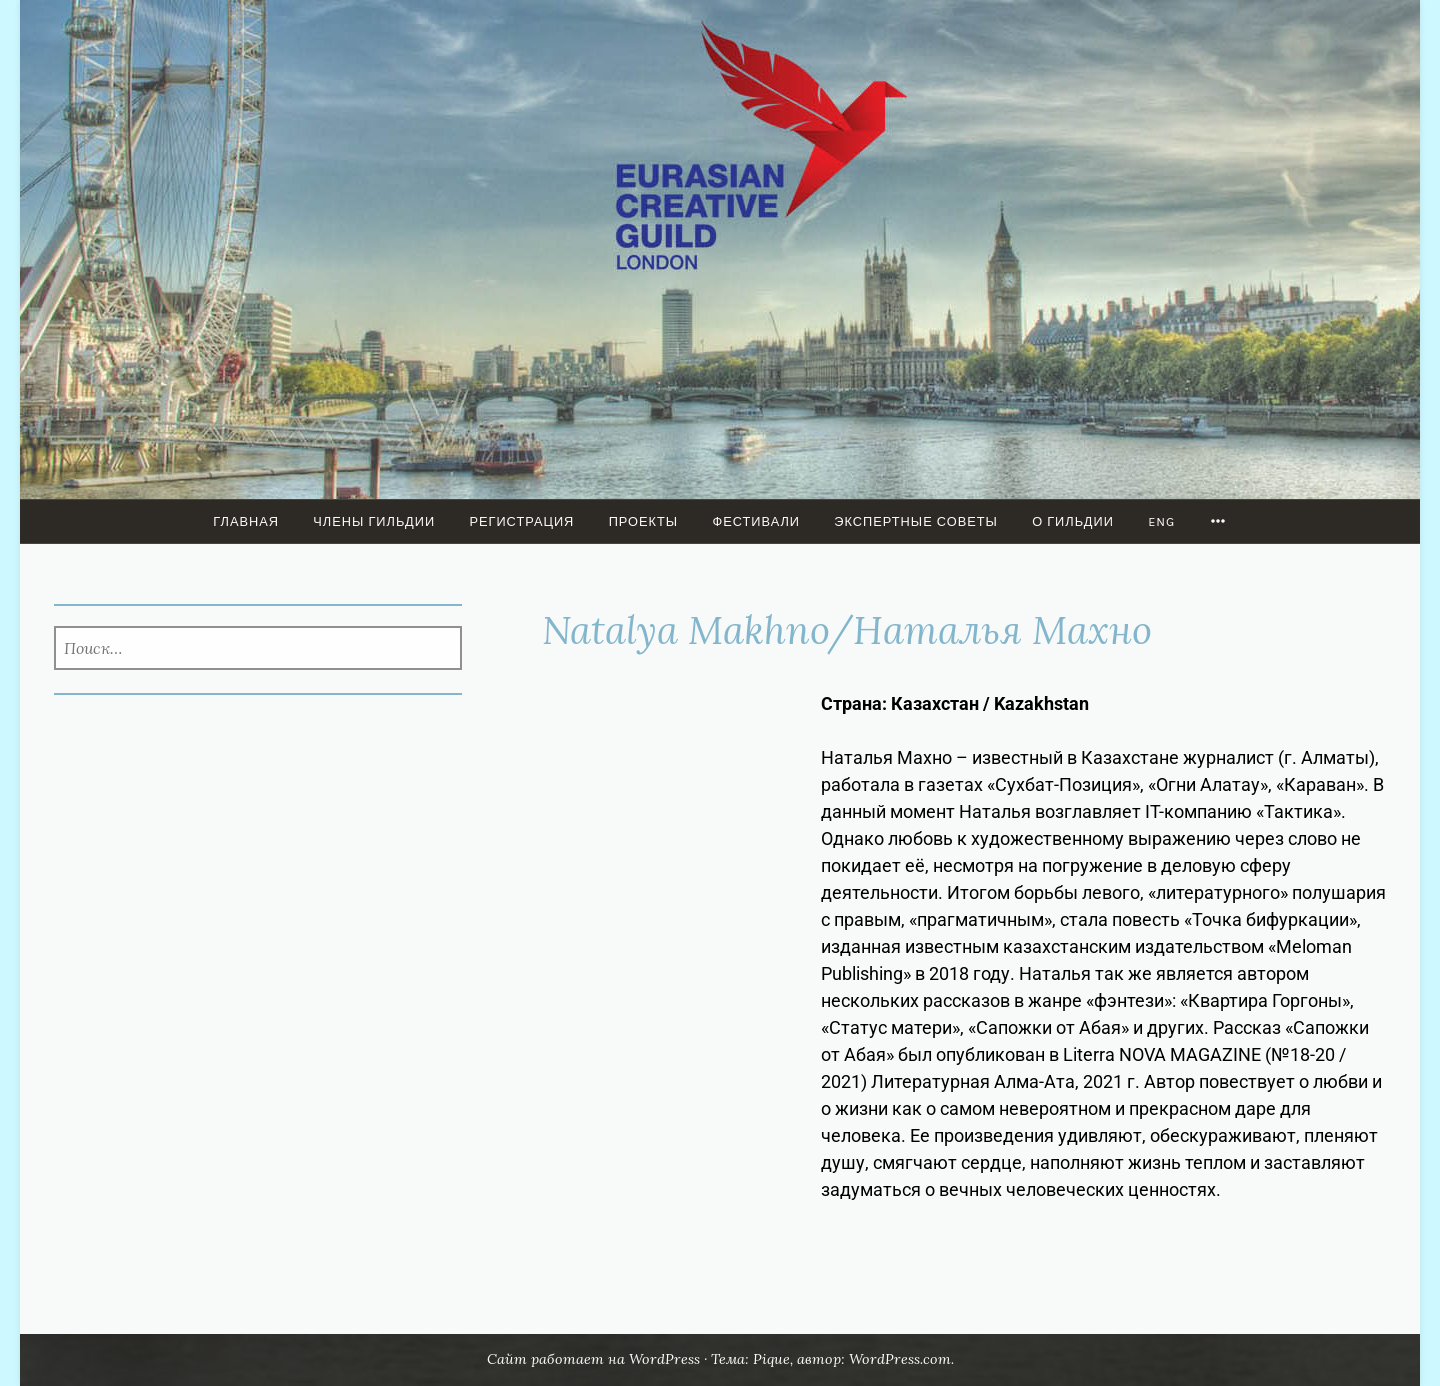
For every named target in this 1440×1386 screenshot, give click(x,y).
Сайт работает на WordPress (593, 1359)
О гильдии (1073, 521)
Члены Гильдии (374, 521)
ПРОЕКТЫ (644, 521)
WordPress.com (900, 1359)
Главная (246, 521)
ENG (1161, 521)
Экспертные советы (916, 521)
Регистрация (521, 521)
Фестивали (756, 521)
